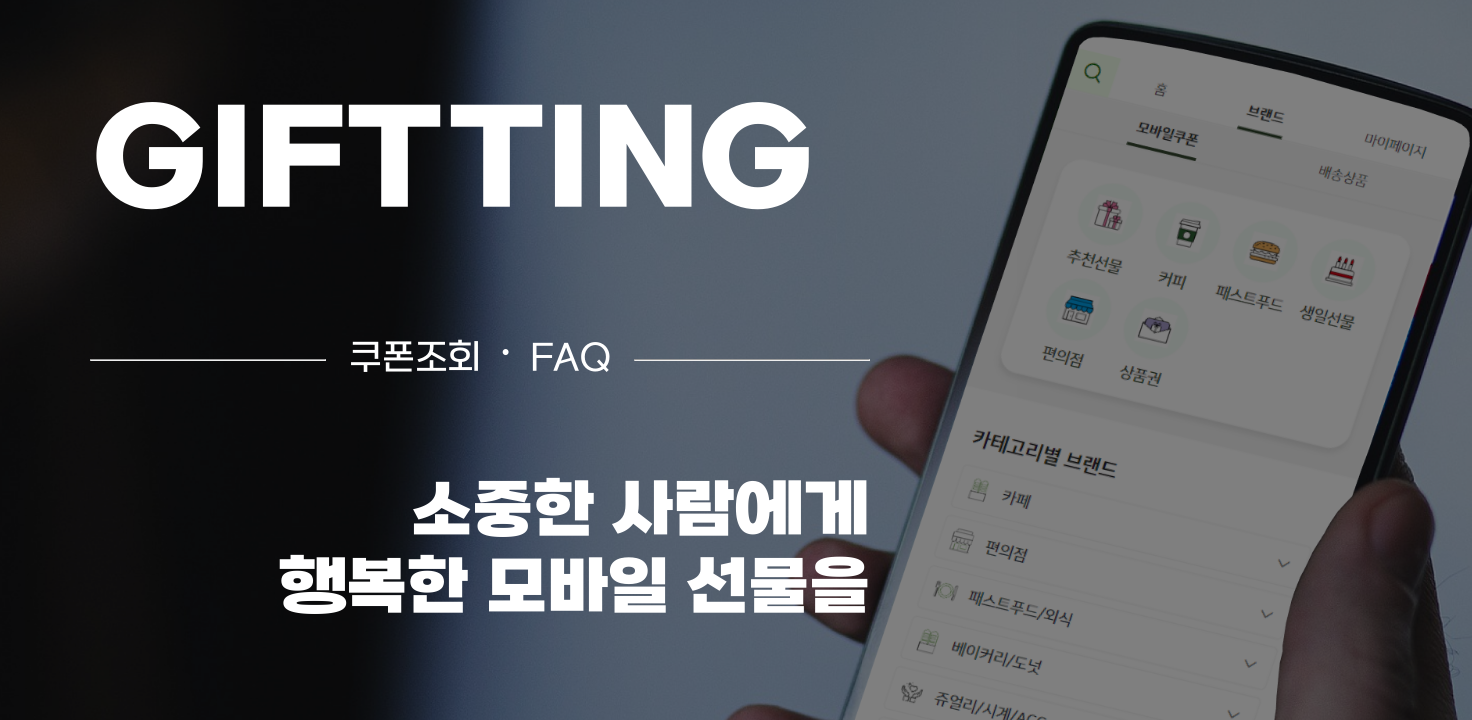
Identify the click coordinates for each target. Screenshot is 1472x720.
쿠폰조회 (415, 359)
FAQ (570, 359)
